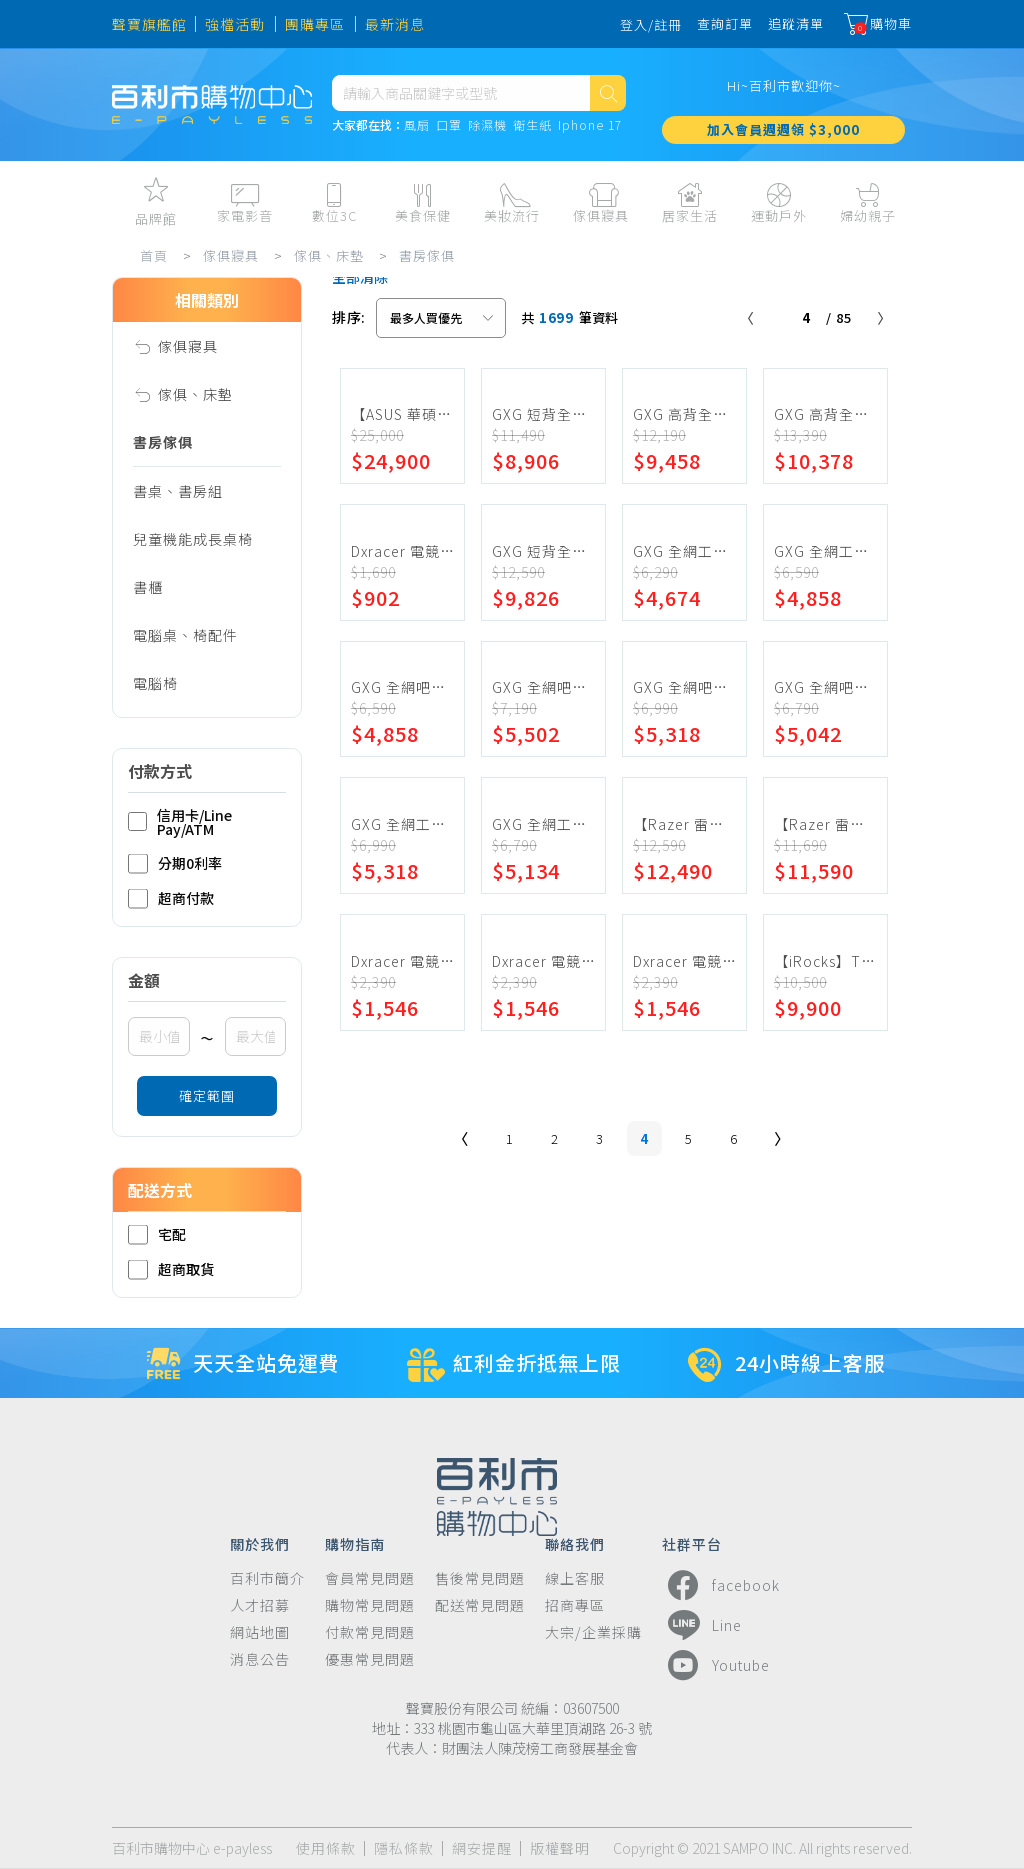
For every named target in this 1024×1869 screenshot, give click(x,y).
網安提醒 (482, 1848)
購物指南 (355, 1543)
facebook (721, 1585)
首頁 (154, 255)
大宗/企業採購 (593, 1632)
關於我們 (260, 1543)
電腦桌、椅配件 (185, 635)
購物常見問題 (370, 1605)
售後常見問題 (480, 1578)
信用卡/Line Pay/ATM (180, 822)
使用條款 (326, 1848)
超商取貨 (171, 1269)
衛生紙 (532, 125)
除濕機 (487, 125)
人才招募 (260, 1605)
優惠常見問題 (370, 1659)
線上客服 (575, 1578)
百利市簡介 (267, 1578)
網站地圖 (260, 1632)
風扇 (417, 125)
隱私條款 (404, 1848)
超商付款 (171, 898)
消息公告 (260, 1659)
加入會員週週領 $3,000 (783, 129)
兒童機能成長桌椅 (193, 539)
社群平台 (692, 1543)
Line (702, 1625)
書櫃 (148, 587)
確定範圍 (207, 1095)
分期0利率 (175, 863)
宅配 (157, 1234)
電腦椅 (155, 683)
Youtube (716, 1665)
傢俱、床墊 (329, 255)
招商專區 (575, 1605)
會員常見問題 (370, 1578)
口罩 (449, 125)
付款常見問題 (370, 1632)
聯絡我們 (575, 1543)
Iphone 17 (590, 125)
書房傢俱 (427, 255)
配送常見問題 (480, 1605)
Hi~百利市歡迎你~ (784, 85)
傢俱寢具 (231, 255)
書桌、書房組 (178, 491)
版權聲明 (560, 1848)
